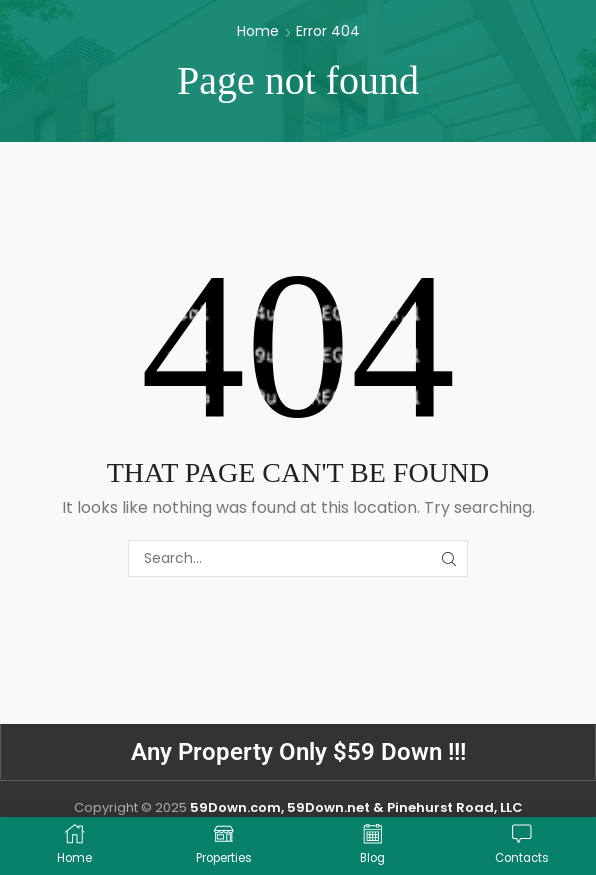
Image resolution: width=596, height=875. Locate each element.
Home (258, 31)
